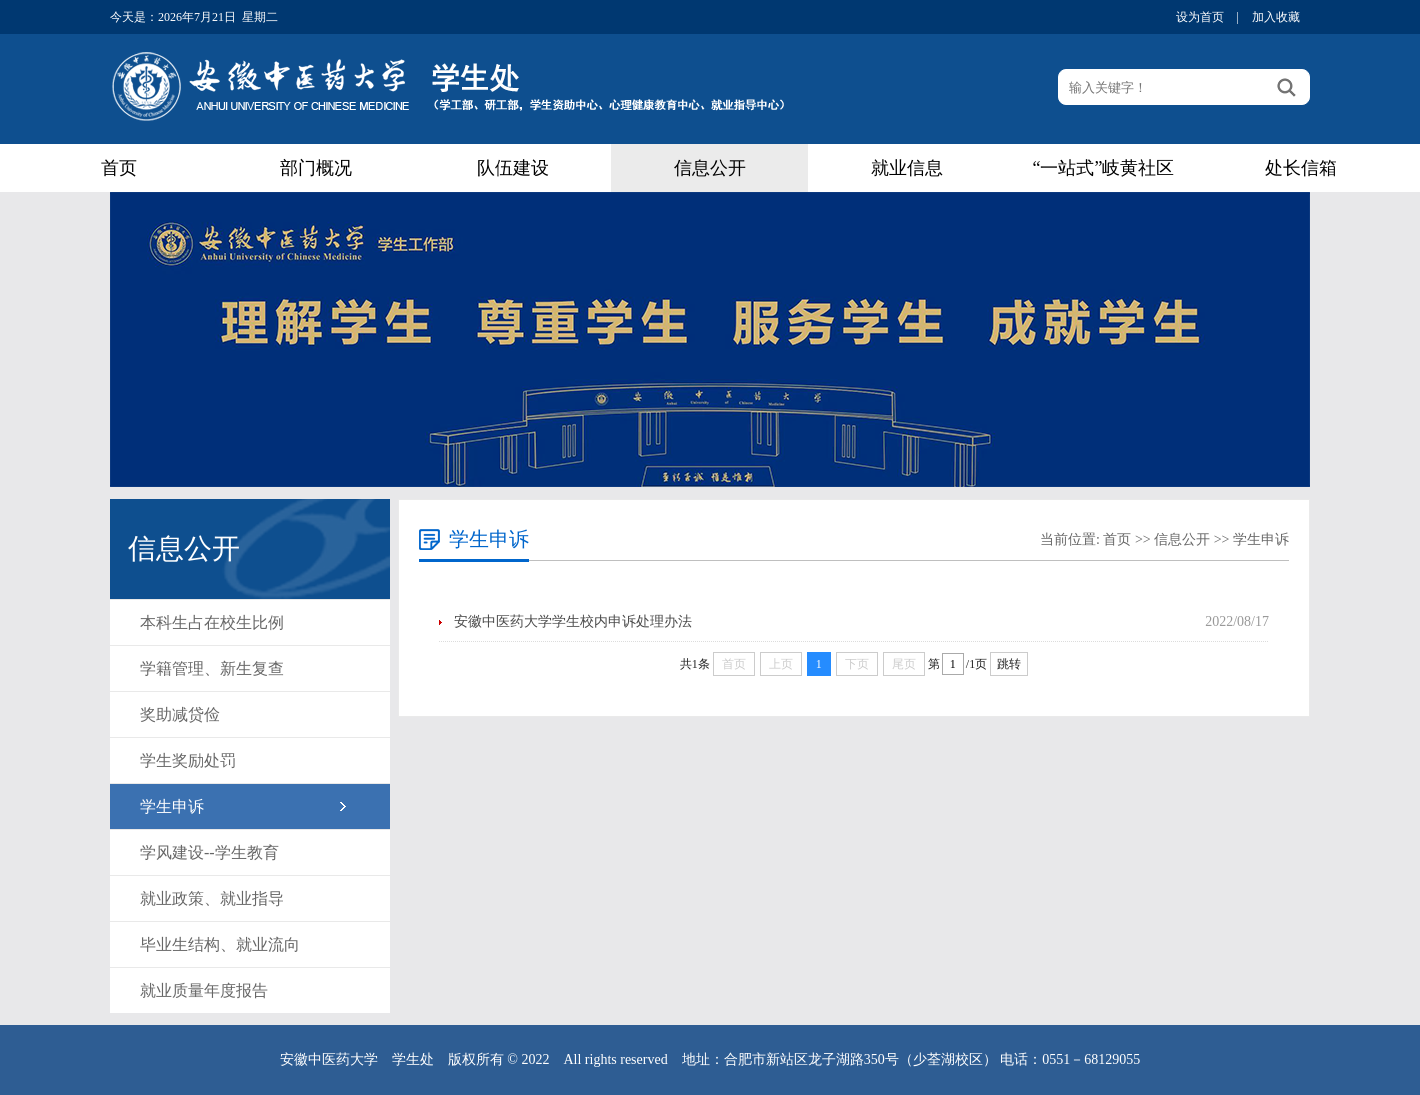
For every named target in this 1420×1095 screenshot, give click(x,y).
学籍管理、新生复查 (212, 668)
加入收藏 (1276, 17)
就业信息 (907, 168)
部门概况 (316, 168)
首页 (119, 168)
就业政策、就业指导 (212, 898)
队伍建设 (513, 168)
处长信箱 (1301, 168)
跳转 (1009, 664)
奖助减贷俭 (180, 714)
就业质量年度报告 (204, 990)
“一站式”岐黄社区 (1104, 168)
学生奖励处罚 (188, 760)
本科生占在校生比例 (212, 622)
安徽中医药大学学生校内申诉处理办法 (573, 621)
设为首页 (1200, 17)
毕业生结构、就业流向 (220, 944)
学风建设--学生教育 (209, 852)
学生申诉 (172, 806)
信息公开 (710, 168)
